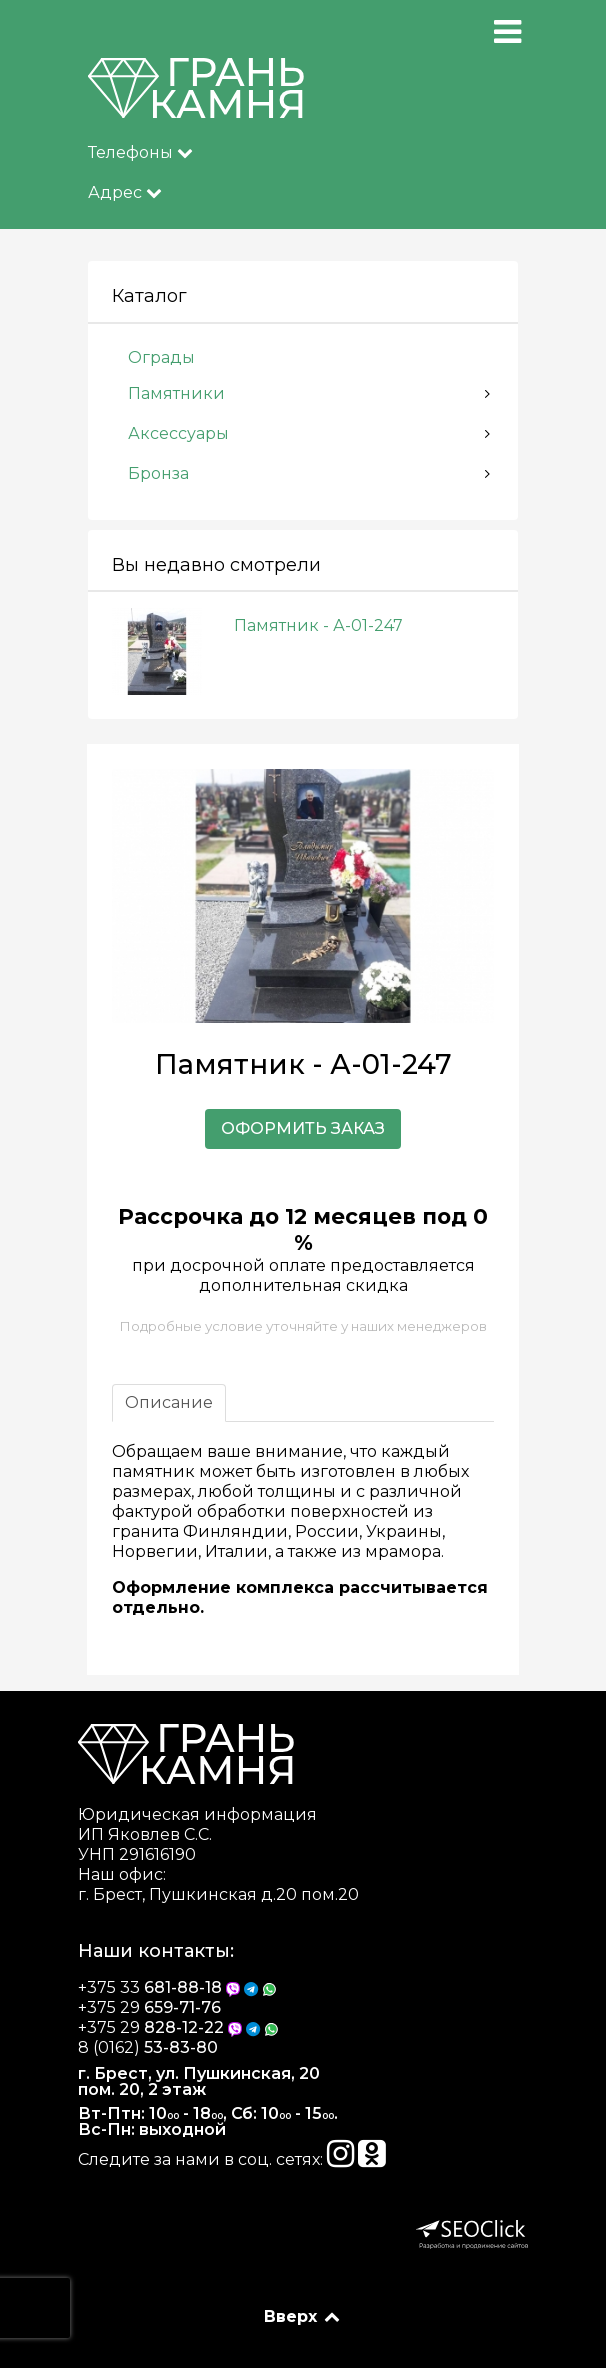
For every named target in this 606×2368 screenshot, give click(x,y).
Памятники (176, 393)
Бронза (158, 473)
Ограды (161, 357)
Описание (169, 1402)
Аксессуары (178, 433)
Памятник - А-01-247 (318, 625)
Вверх (303, 2316)
